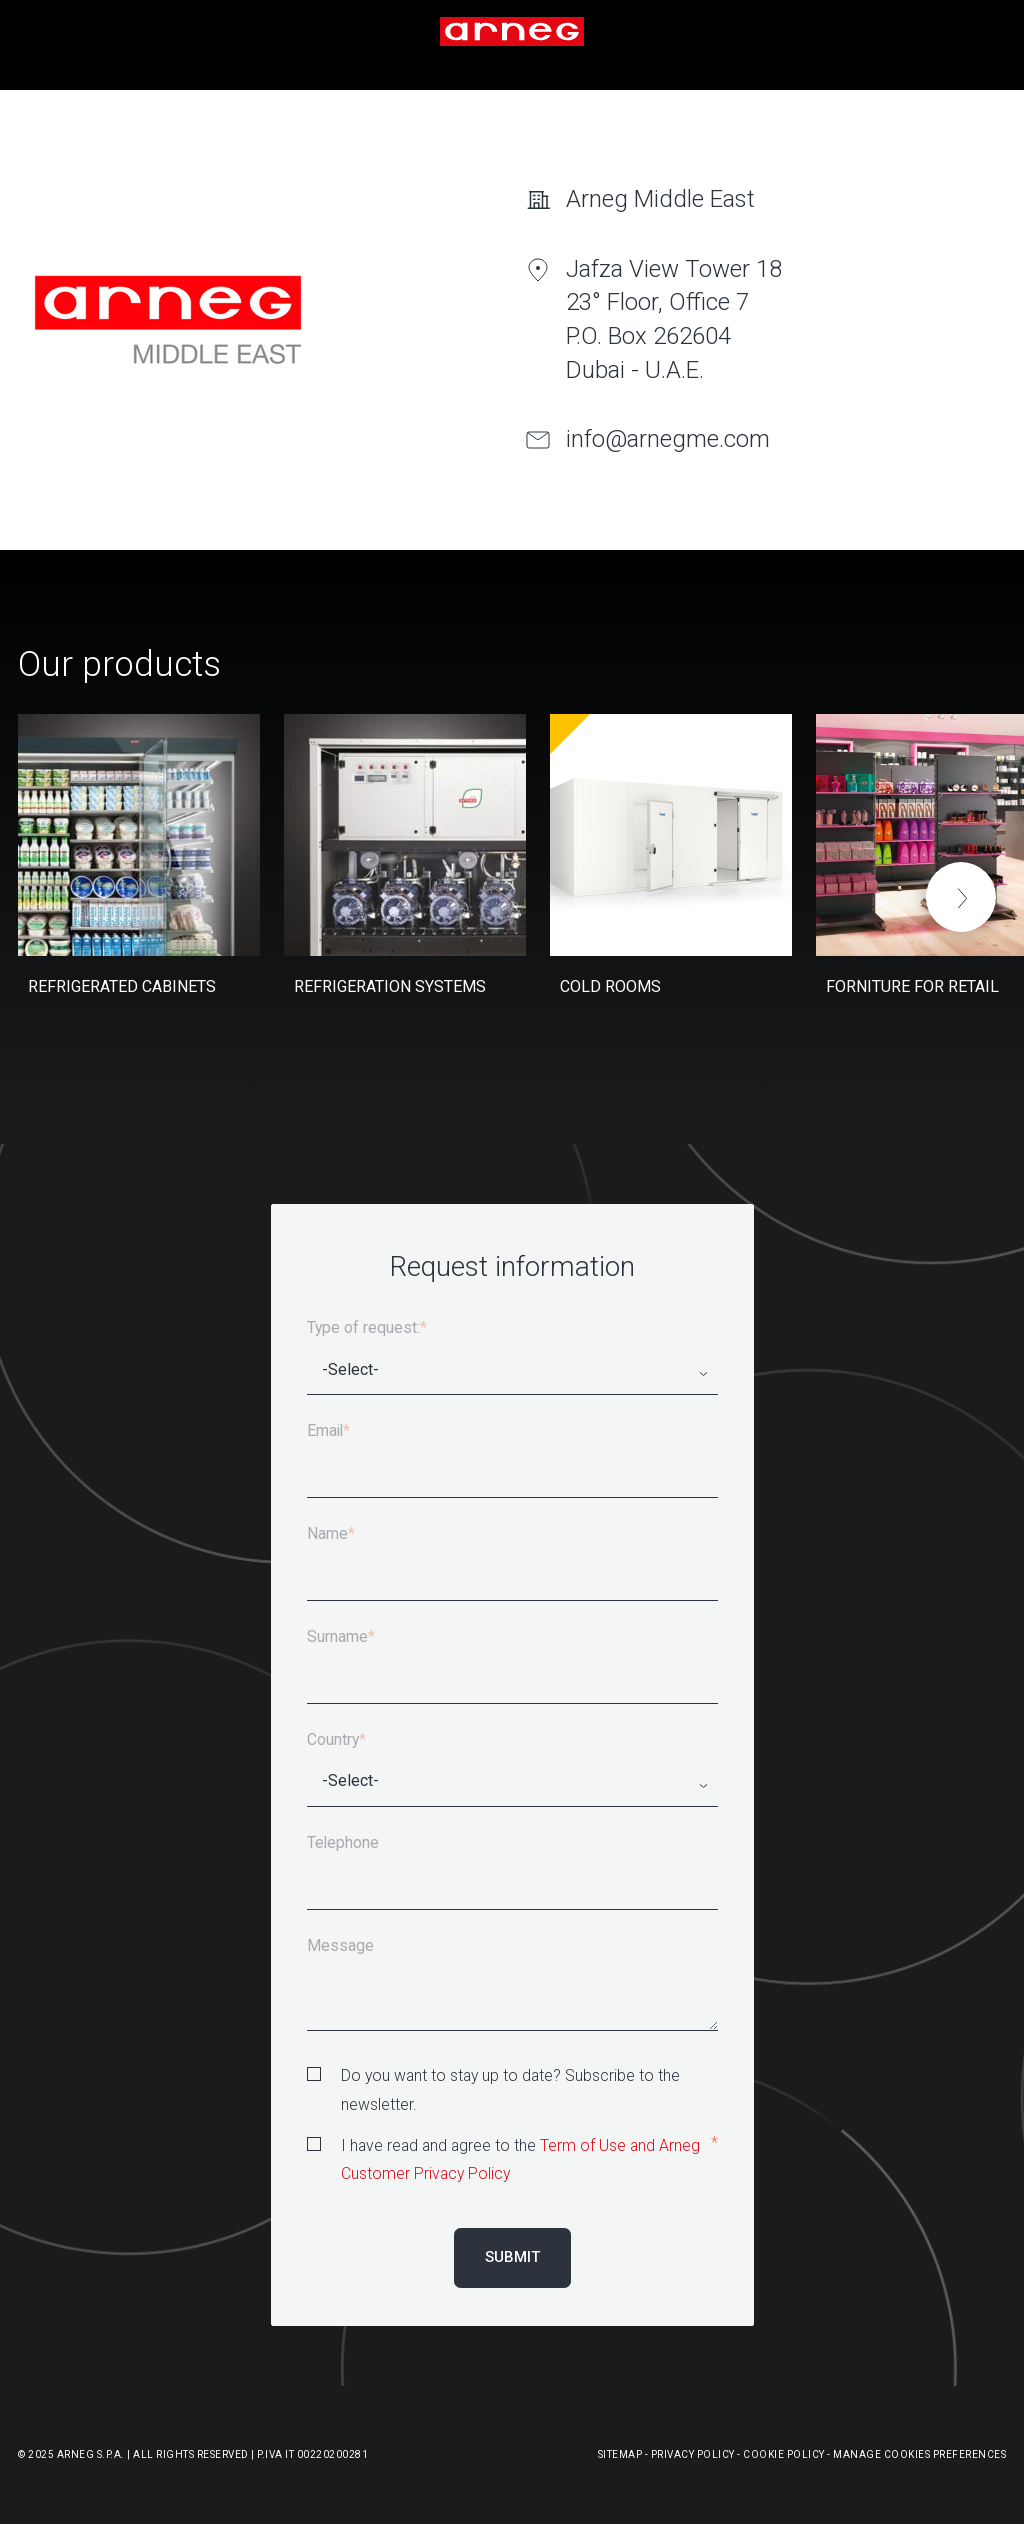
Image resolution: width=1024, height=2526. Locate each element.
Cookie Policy (784, 2454)
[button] (961, 897)
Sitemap (620, 2454)
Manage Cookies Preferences (919, 2454)
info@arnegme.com (668, 439)
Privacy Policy (693, 2454)
